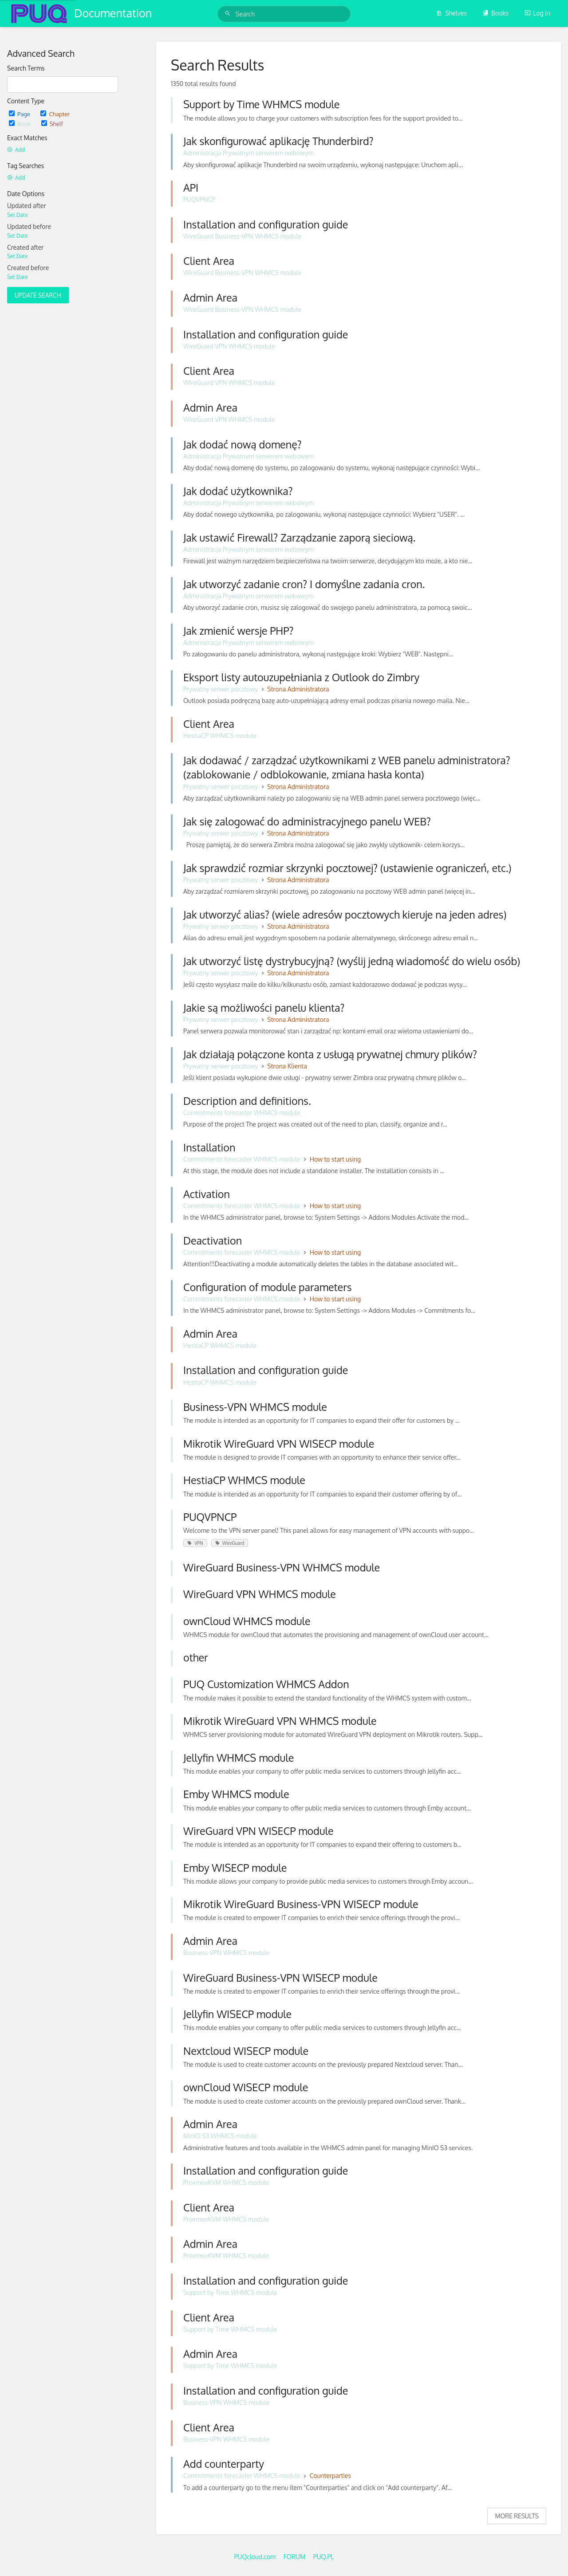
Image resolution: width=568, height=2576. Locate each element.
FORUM (295, 2556)
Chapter (55, 114)
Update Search (38, 295)
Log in (537, 13)
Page (20, 114)
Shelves (451, 13)
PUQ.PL (323, 2556)
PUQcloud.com (255, 2556)
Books (495, 13)
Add (16, 149)
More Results (517, 2516)
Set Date (17, 215)
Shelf (52, 123)
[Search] (229, 13)
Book (20, 123)
